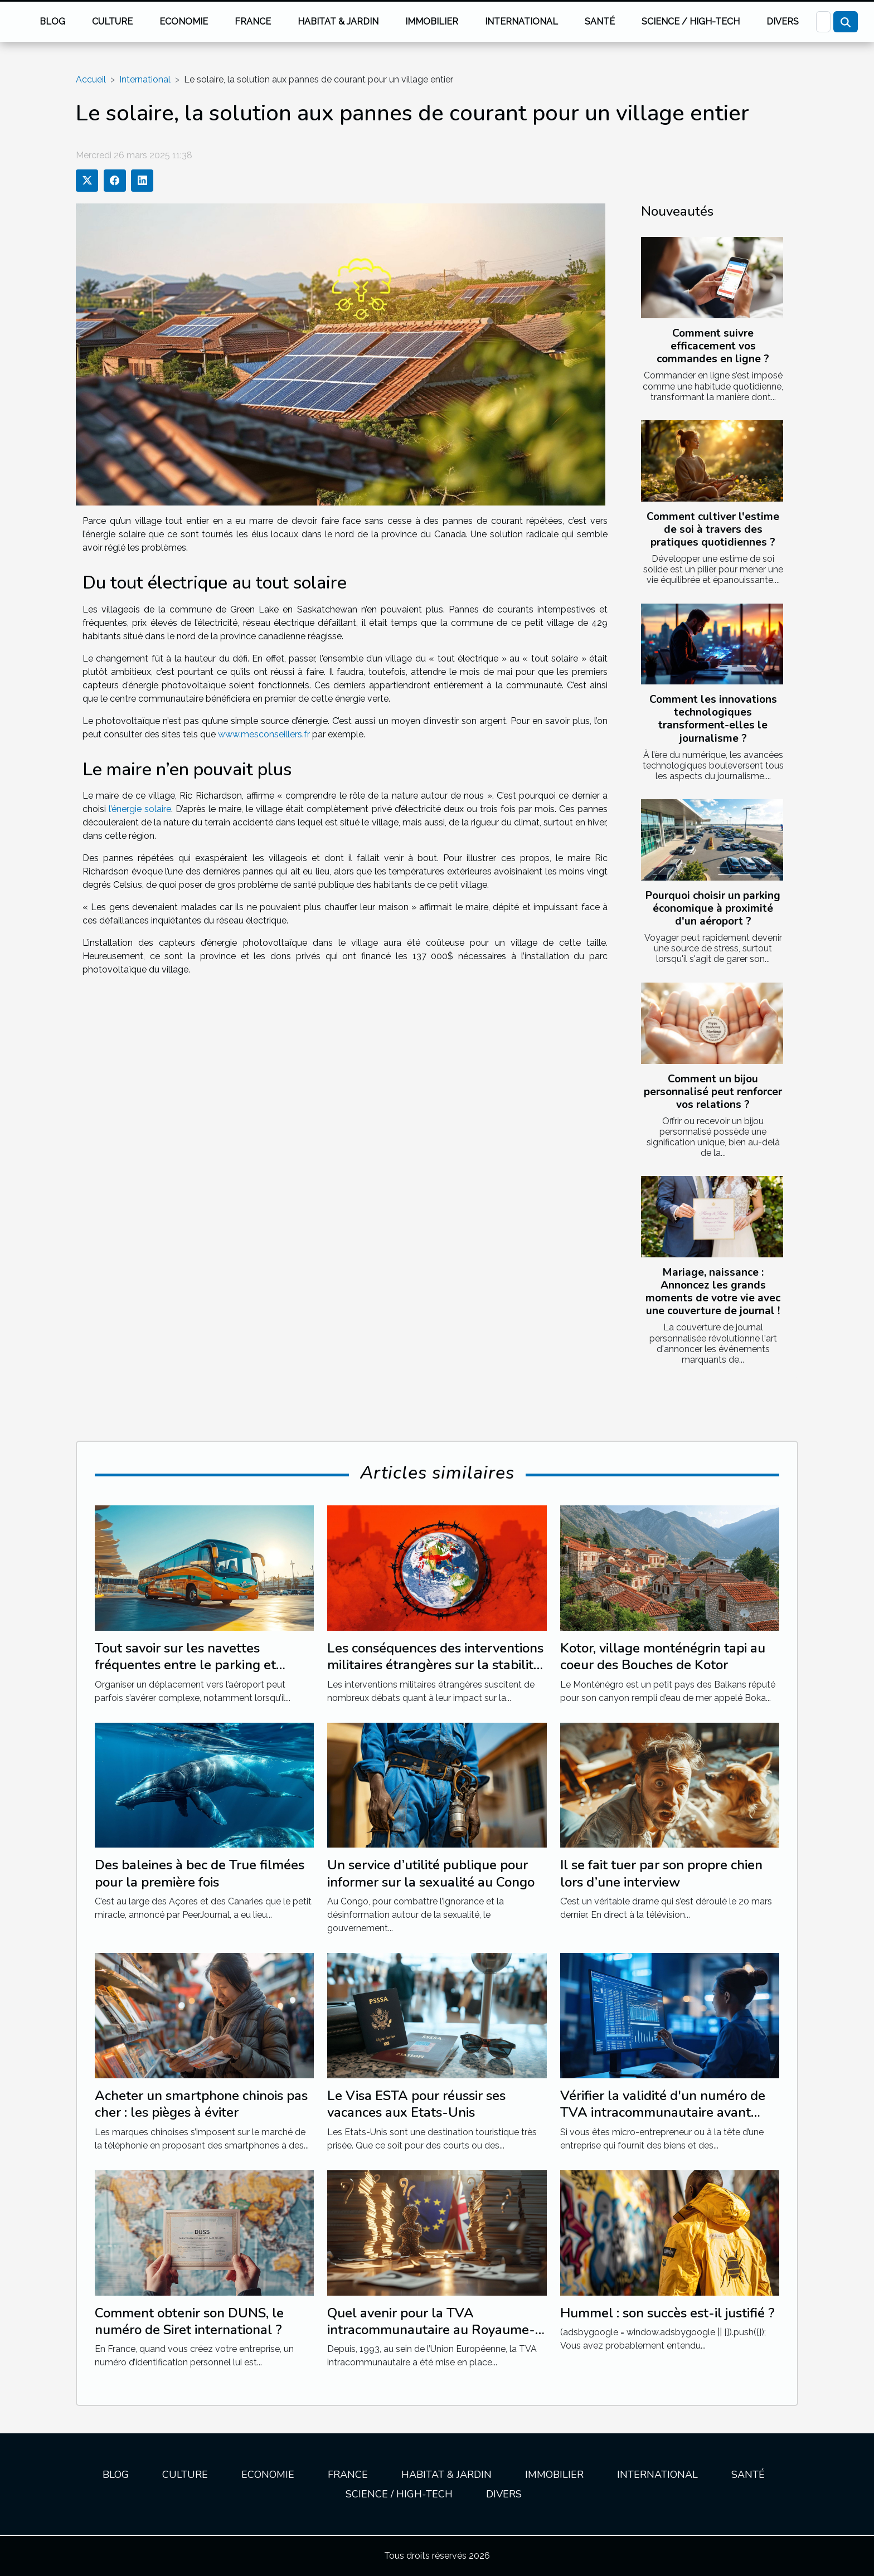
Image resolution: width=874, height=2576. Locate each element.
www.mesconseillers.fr (264, 734)
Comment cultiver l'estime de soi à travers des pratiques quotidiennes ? (713, 529)
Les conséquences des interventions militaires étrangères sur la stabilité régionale (435, 1665)
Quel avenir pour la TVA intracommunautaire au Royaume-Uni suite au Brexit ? (431, 2330)
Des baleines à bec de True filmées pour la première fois (199, 1873)
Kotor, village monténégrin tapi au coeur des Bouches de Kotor (662, 1656)
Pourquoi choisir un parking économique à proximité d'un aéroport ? (712, 908)
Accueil (91, 79)
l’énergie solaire (140, 809)
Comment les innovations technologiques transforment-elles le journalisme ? (713, 718)
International (521, 21)
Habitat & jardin (338, 21)
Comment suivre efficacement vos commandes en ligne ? (713, 346)
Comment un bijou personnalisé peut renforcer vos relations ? (713, 1092)
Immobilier (431, 21)
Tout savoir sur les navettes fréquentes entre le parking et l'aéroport (185, 1665)
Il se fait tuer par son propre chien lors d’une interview (661, 1873)
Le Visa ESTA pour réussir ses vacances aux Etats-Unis (416, 2104)
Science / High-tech (691, 21)
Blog (52, 21)
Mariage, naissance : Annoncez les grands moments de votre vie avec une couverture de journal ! (712, 1291)
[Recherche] (823, 21)
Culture (112, 21)
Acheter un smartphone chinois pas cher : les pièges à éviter (201, 2104)
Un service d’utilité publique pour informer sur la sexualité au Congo (431, 1873)
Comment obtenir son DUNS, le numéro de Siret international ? (189, 2321)
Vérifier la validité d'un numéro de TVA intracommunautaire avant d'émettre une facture (662, 2112)
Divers (782, 21)
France (253, 21)
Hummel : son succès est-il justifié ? (667, 2313)
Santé (600, 21)
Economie (183, 21)
